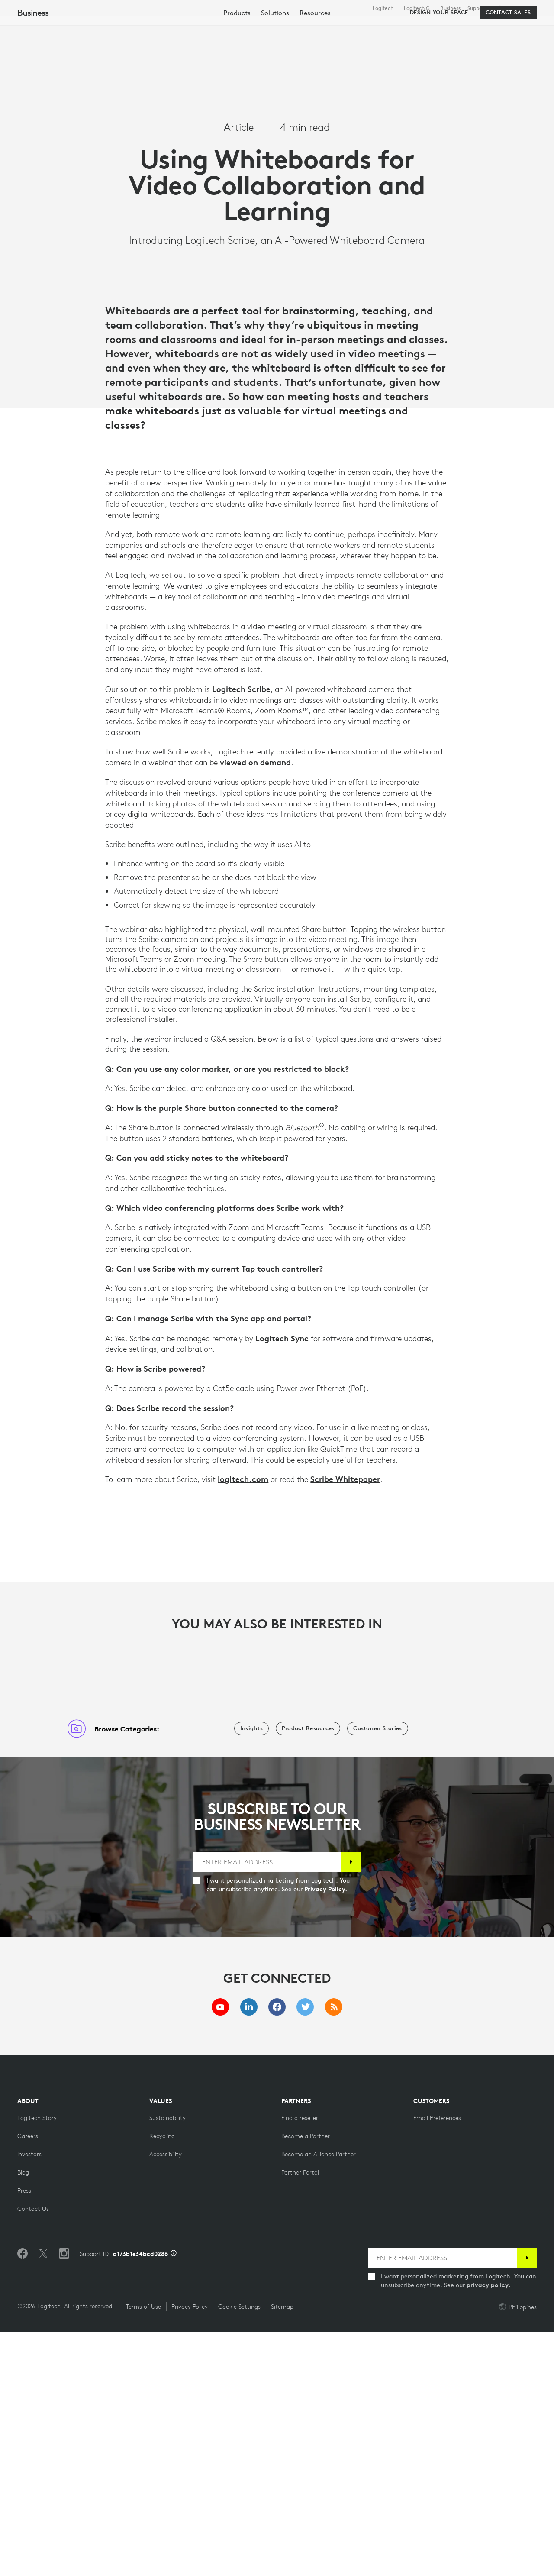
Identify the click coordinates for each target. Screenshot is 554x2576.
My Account (515, 28)
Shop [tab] (136, 27)
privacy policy (488, 2529)
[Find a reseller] (299, 2362)
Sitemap (282, 2550)
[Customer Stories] (377, 1972)
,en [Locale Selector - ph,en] (515, 8)
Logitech (383, 8)
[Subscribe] (351, 2106)
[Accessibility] (165, 2398)
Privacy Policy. (325, 2133)
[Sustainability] (167, 2362)
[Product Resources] (308, 1972)
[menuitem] (237, 53)
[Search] (468, 28)
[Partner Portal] (300, 2416)
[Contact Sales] (508, 52)
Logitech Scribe (241, 933)
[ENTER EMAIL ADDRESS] (267, 2106)
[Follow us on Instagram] (64, 2497)
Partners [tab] (323, 27)
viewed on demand (255, 1006)
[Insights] (251, 1972)
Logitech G (417, 8)
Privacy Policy (189, 2550)
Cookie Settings (239, 2550)
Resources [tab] (271, 27)
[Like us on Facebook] (22, 2497)
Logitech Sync (282, 1582)
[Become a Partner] (305, 2380)
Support (476, 8)
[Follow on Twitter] (43, 2497)
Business (450, 8)
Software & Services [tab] (199, 27)
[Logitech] (73, 26)
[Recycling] (162, 2380)
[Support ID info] (174, 2498)
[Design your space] (439, 52)
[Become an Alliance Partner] (318, 2398)
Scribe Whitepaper (345, 1723)
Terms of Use (143, 2550)
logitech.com (243, 1723)
